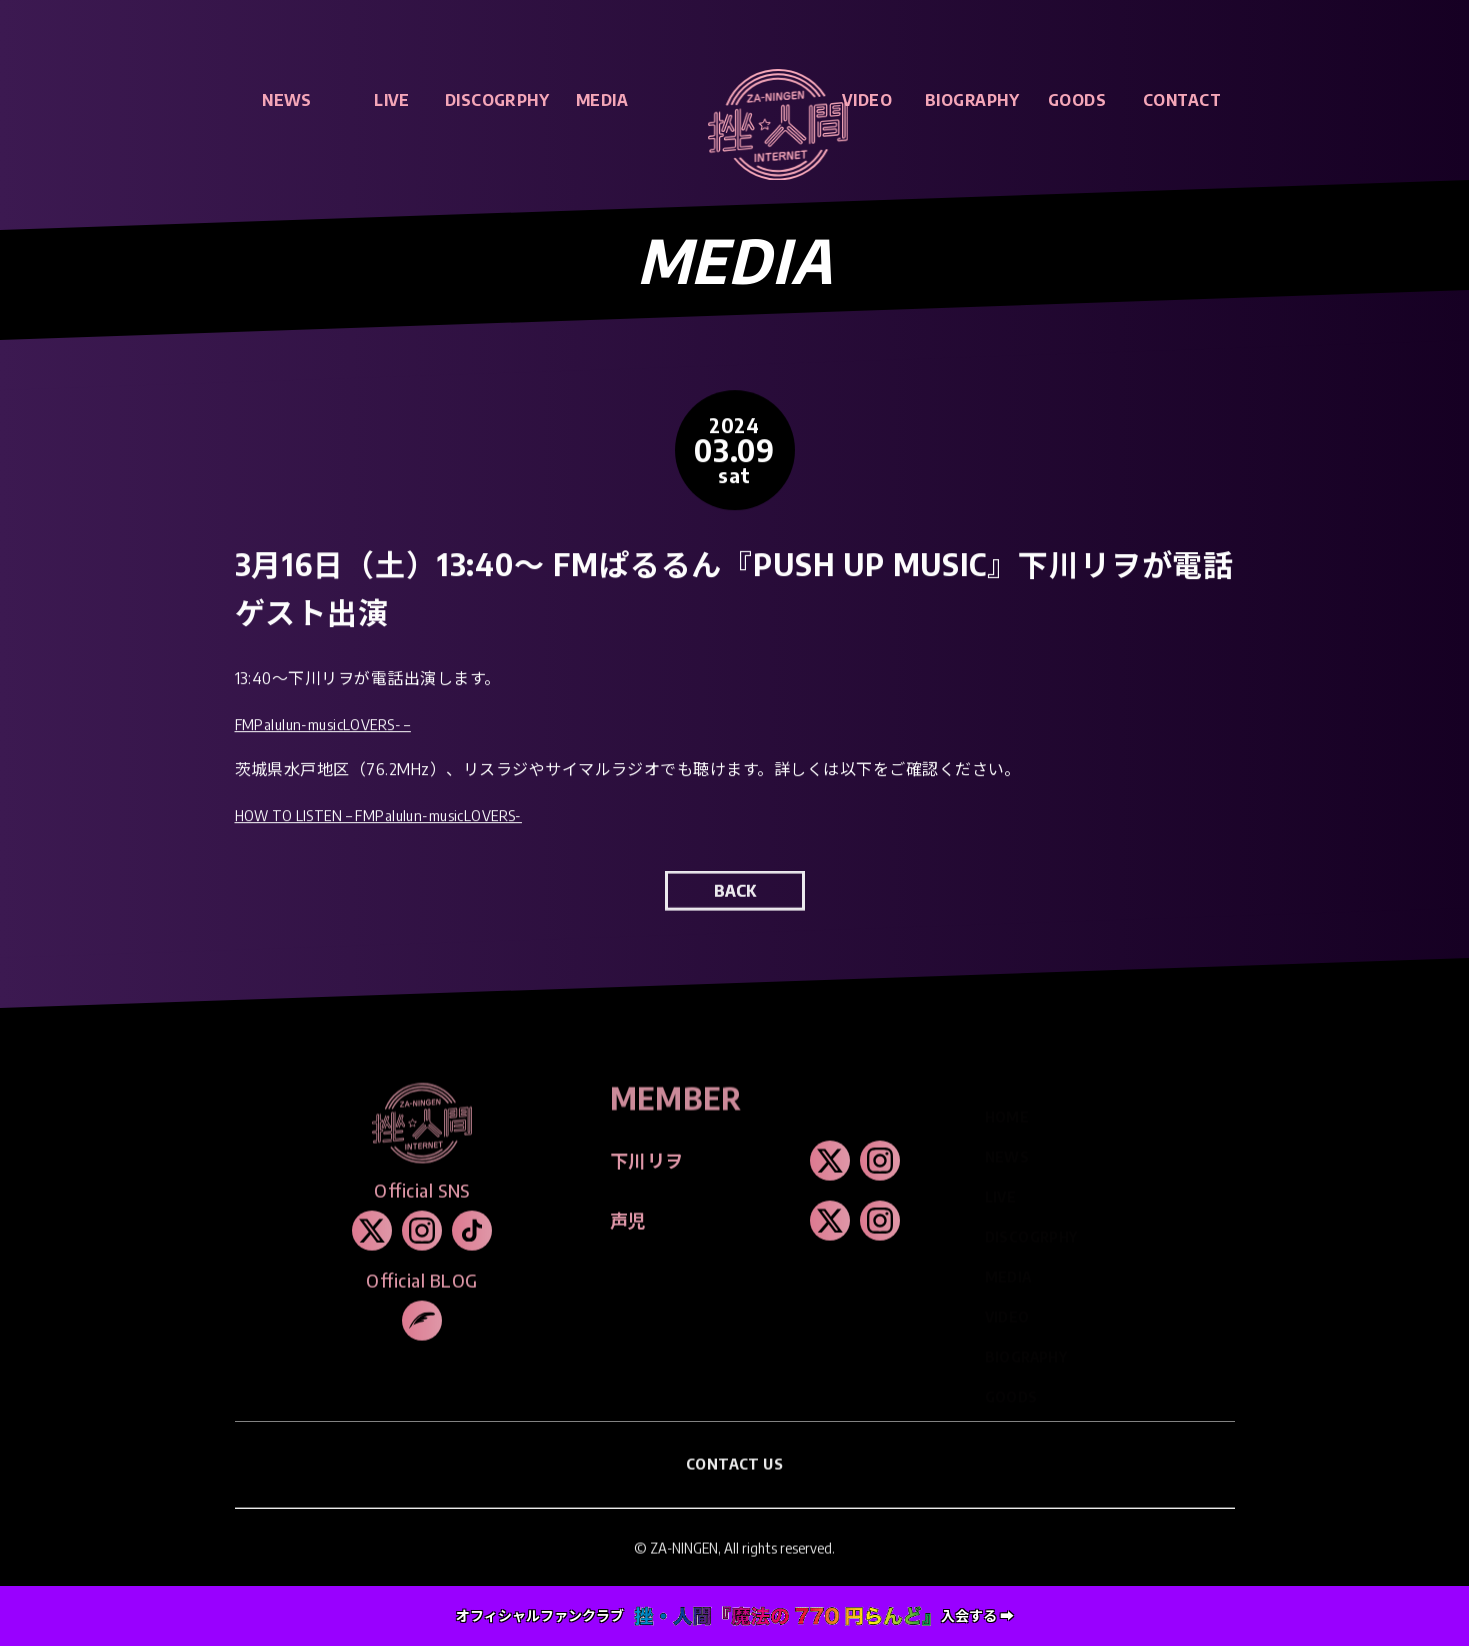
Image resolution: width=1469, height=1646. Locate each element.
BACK (735, 905)
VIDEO (867, 100)
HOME (1007, 1104)
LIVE (392, 100)
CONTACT (1182, 100)
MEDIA (602, 100)
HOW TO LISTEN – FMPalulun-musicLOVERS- (394, 820)
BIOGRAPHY (972, 100)
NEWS (287, 100)
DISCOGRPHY (497, 100)
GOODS (1077, 100)
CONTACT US (734, 1478)
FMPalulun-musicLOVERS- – (332, 729)
